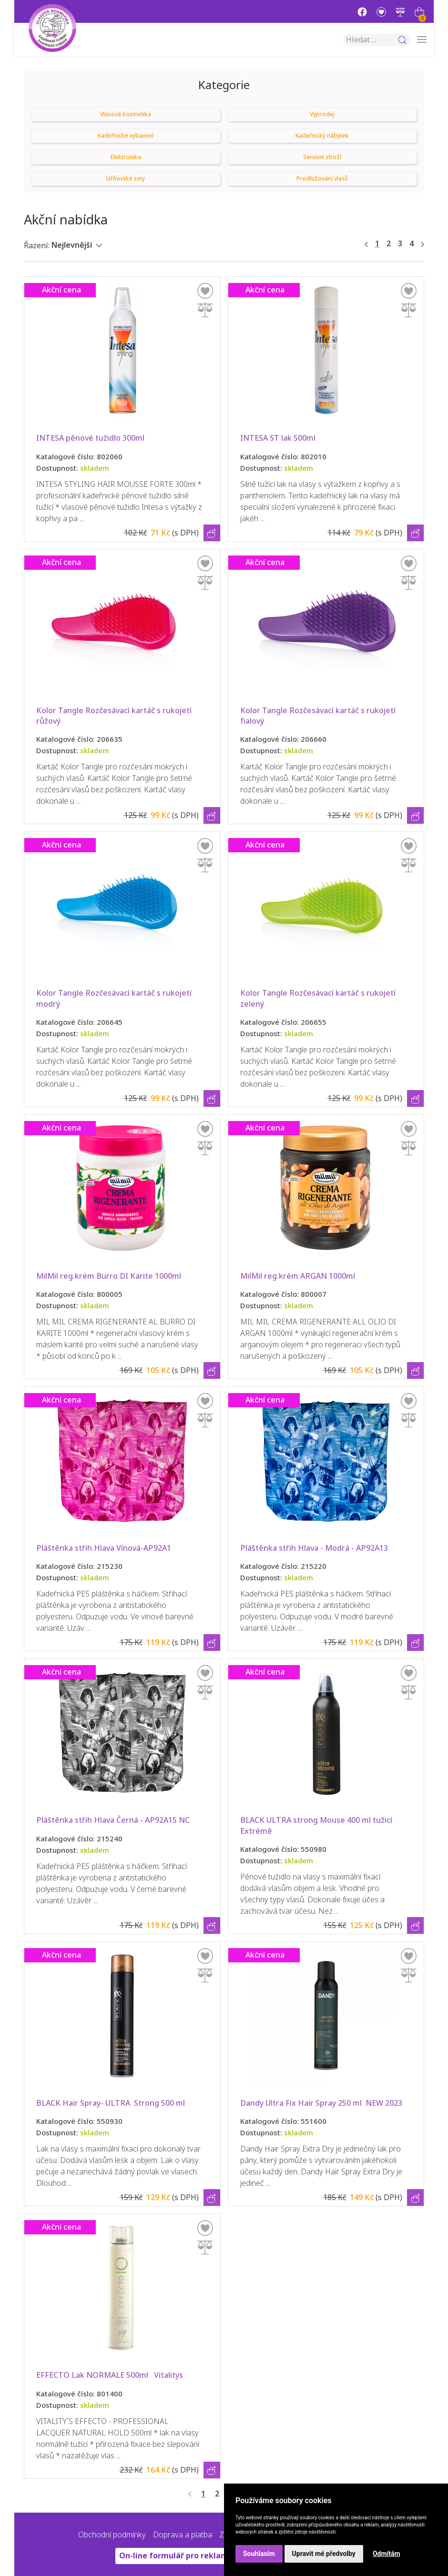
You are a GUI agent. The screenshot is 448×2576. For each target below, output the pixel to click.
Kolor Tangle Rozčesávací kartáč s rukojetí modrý (114, 998)
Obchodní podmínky (112, 2534)
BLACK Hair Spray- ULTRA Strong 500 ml (117, 2103)
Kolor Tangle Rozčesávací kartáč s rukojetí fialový (318, 716)
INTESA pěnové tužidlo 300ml (93, 438)
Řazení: (37, 245)
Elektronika (126, 157)
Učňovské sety (125, 178)
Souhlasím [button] (259, 2553)
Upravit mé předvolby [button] (324, 2553)
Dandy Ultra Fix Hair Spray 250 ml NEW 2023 (321, 2103)
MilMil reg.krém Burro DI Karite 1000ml (108, 1276)
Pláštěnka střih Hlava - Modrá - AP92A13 (314, 1548)
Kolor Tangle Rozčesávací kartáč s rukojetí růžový (114, 716)
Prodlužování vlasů (322, 178)
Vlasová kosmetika (125, 114)
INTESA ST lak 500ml (279, 438)
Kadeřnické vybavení (125, 135)
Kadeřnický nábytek (322, 135)
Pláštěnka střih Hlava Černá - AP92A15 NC (113, 1820)
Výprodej (322, 114)
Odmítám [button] (386, 2553)
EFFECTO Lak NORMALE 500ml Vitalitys (113, 2375)
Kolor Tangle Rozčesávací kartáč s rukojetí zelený (318, 998)
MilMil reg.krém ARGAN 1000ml (297, 1276)
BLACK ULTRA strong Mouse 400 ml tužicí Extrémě (317, 1825)
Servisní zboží (322, 157)
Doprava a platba (182, 2534)
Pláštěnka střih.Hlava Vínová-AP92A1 (103, 1548)
